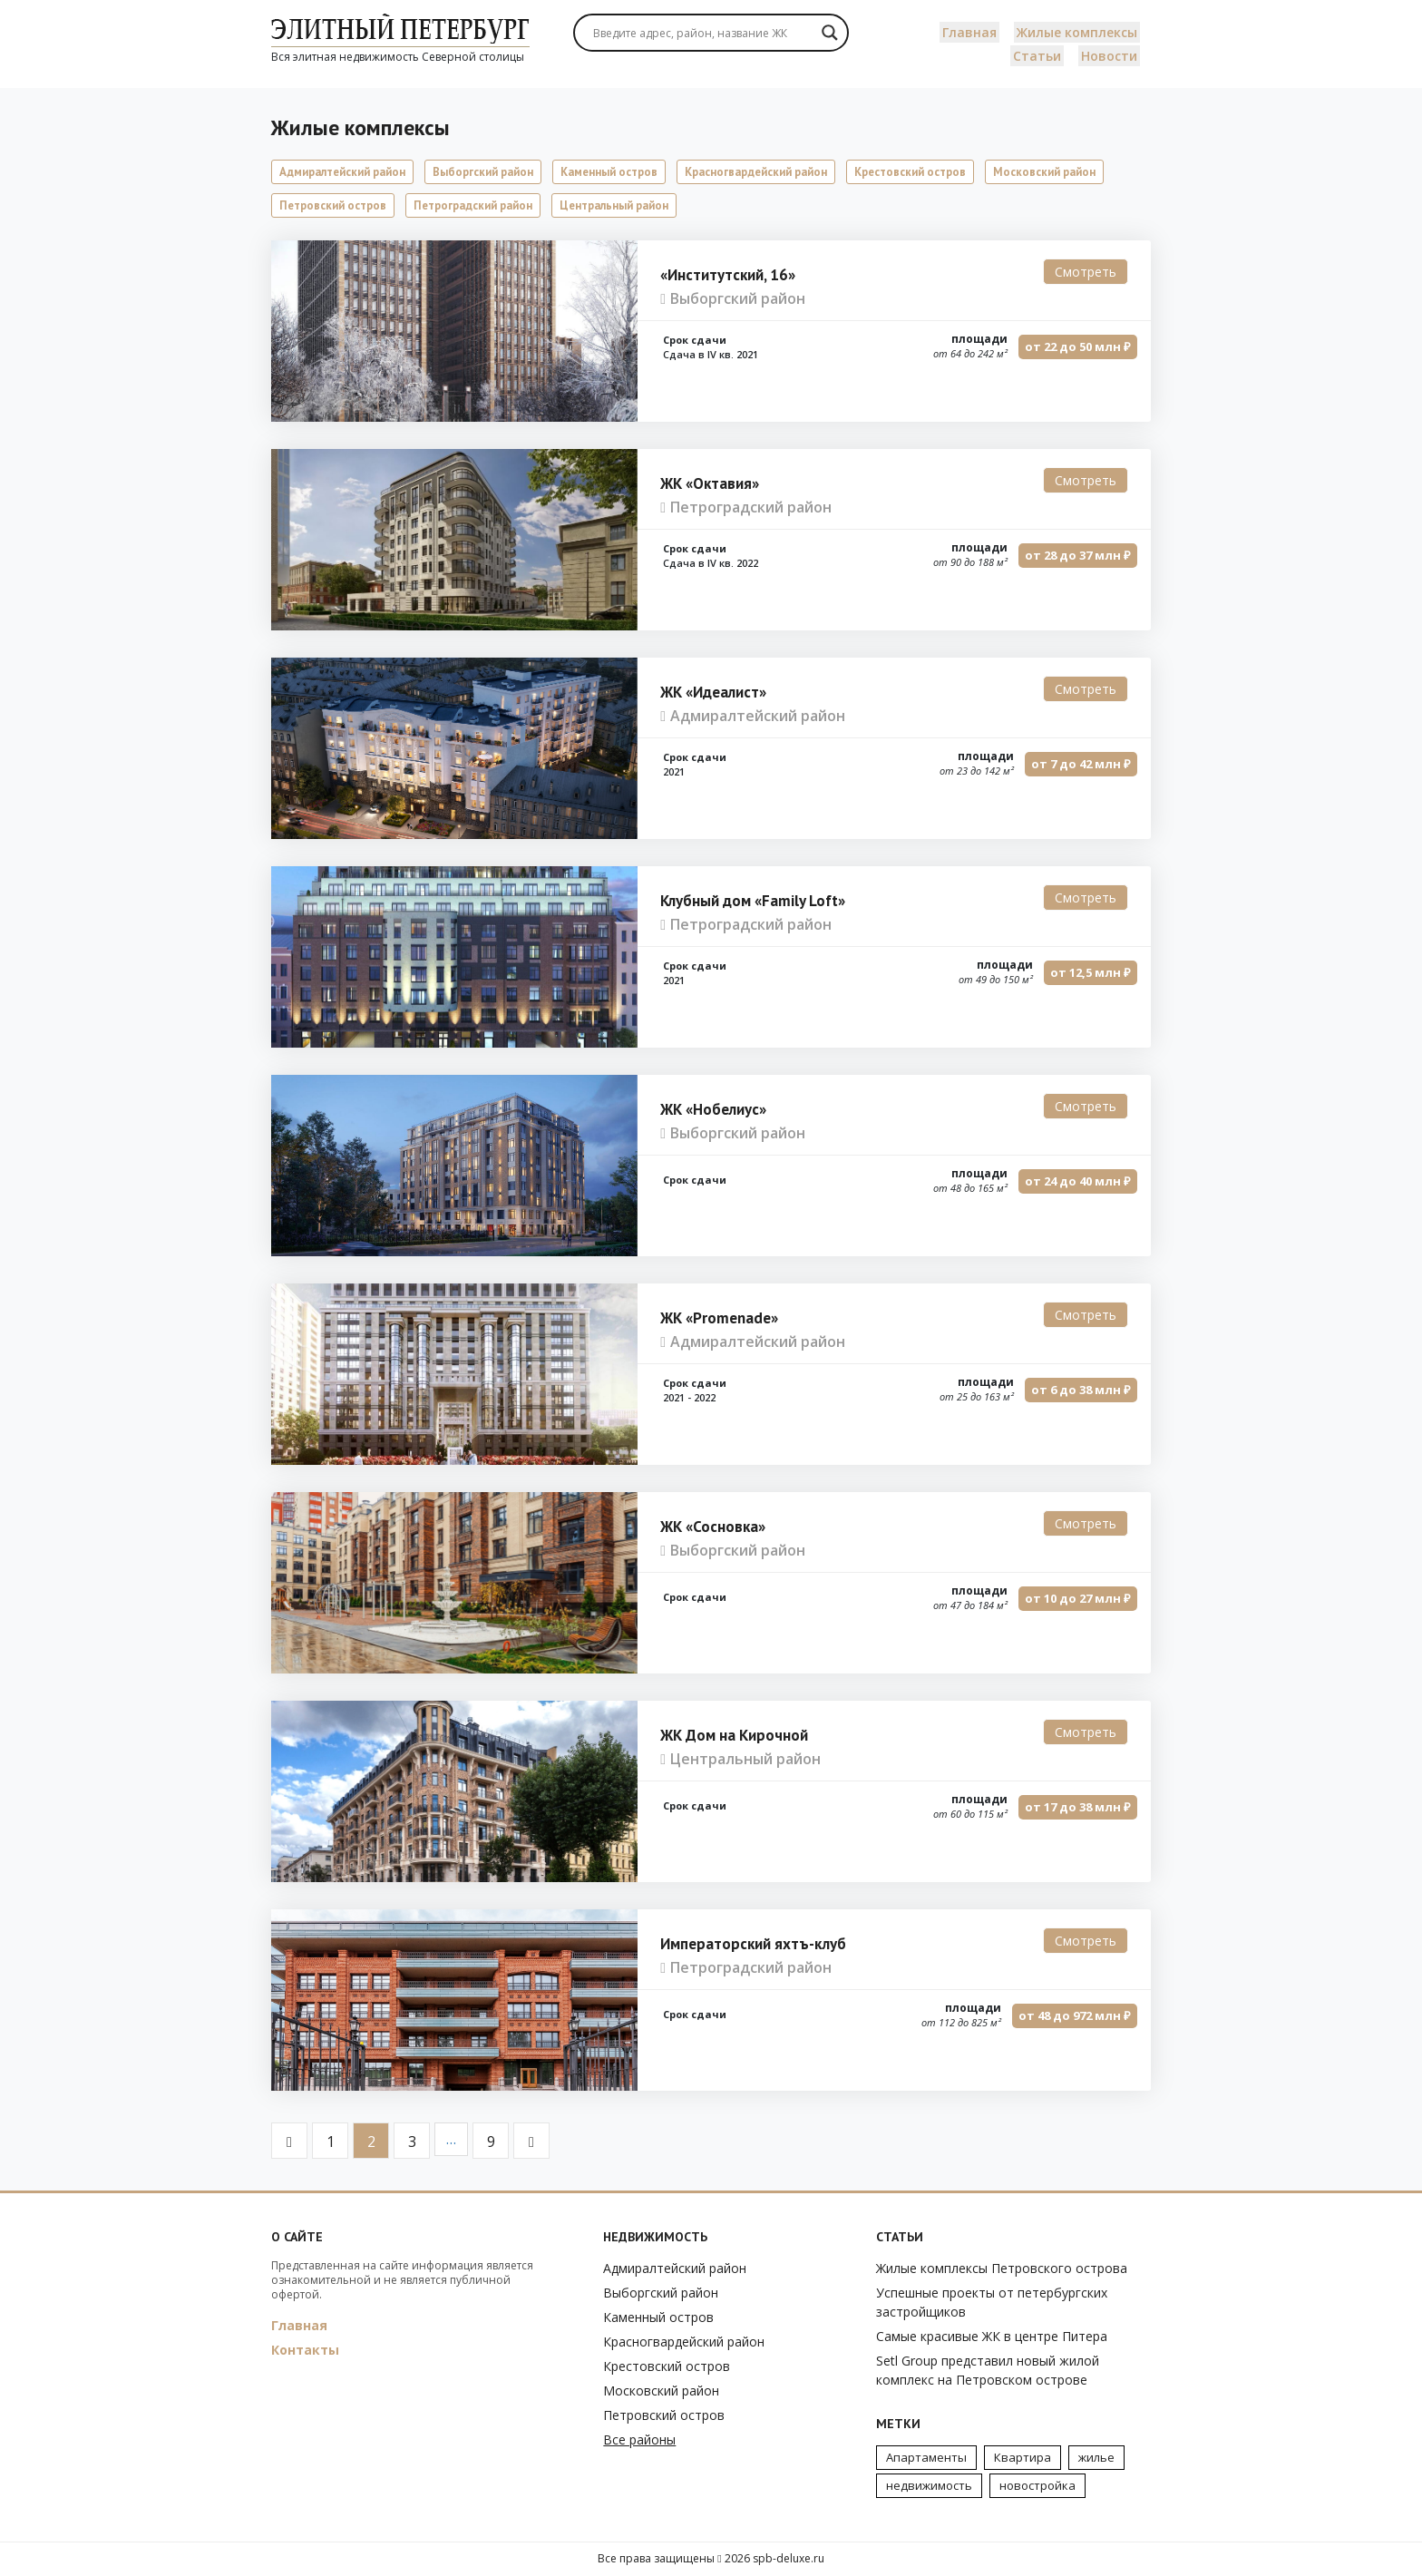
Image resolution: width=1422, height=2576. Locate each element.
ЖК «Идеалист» (713, 692)
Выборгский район (483, 172)
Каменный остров (608, 172)
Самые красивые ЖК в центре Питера (991, 2336)
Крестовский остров (910, 172)
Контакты (305, 2349)
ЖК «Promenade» (719, 1318)
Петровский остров (332, 205)
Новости (1109, 55)
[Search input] (702, 32)
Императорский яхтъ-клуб (753, 1944)
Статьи (1037, 55)
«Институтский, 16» (727, 275)
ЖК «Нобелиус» (713, 1109)
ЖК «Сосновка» (712, 1527)
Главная (969, 32)
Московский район (1044, 172)
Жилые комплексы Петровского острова (1001, 2268)
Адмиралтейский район (342, 172)
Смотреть (1085, 271)
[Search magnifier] (829, 32)
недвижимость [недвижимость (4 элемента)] (929, 2485)
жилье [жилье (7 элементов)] (1096, 2457)
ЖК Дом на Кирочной (734, 1735)
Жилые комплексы (1077, 32)
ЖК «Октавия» (709, 483)
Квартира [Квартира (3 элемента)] (1022, 2457)
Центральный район (614, 205)
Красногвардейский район (756, 172)
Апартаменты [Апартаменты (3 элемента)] (926, 2457)
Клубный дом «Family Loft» (752, 901)
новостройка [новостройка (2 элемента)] (1037, 2485)
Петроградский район (473, 205)
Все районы (639, 2439)
